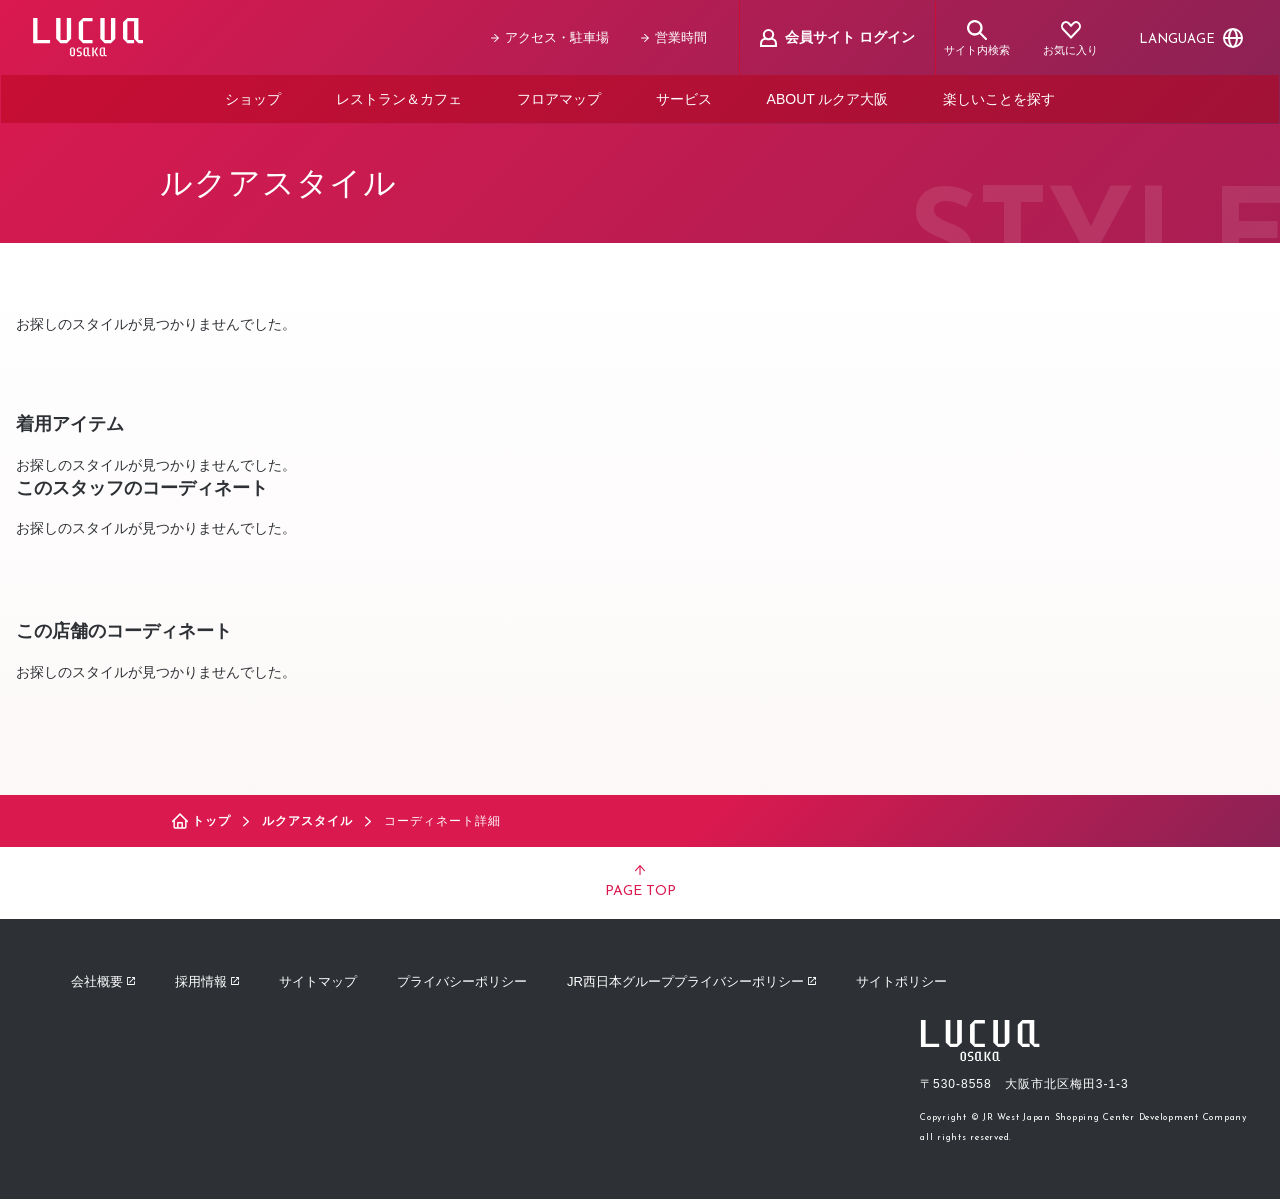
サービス (684, 98)
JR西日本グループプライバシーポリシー (691, 979)
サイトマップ (318, 979)
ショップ (253, 98)
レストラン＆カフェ (399, 98)
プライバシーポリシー (462, 979)
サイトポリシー (901, 979)
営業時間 (675, 37)
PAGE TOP (640, 880)
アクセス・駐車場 (551, 37)
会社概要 (103, 979)
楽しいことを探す (999, 98)
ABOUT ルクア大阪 (828, 98)
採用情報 (207, 979)
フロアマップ (559, 98)
